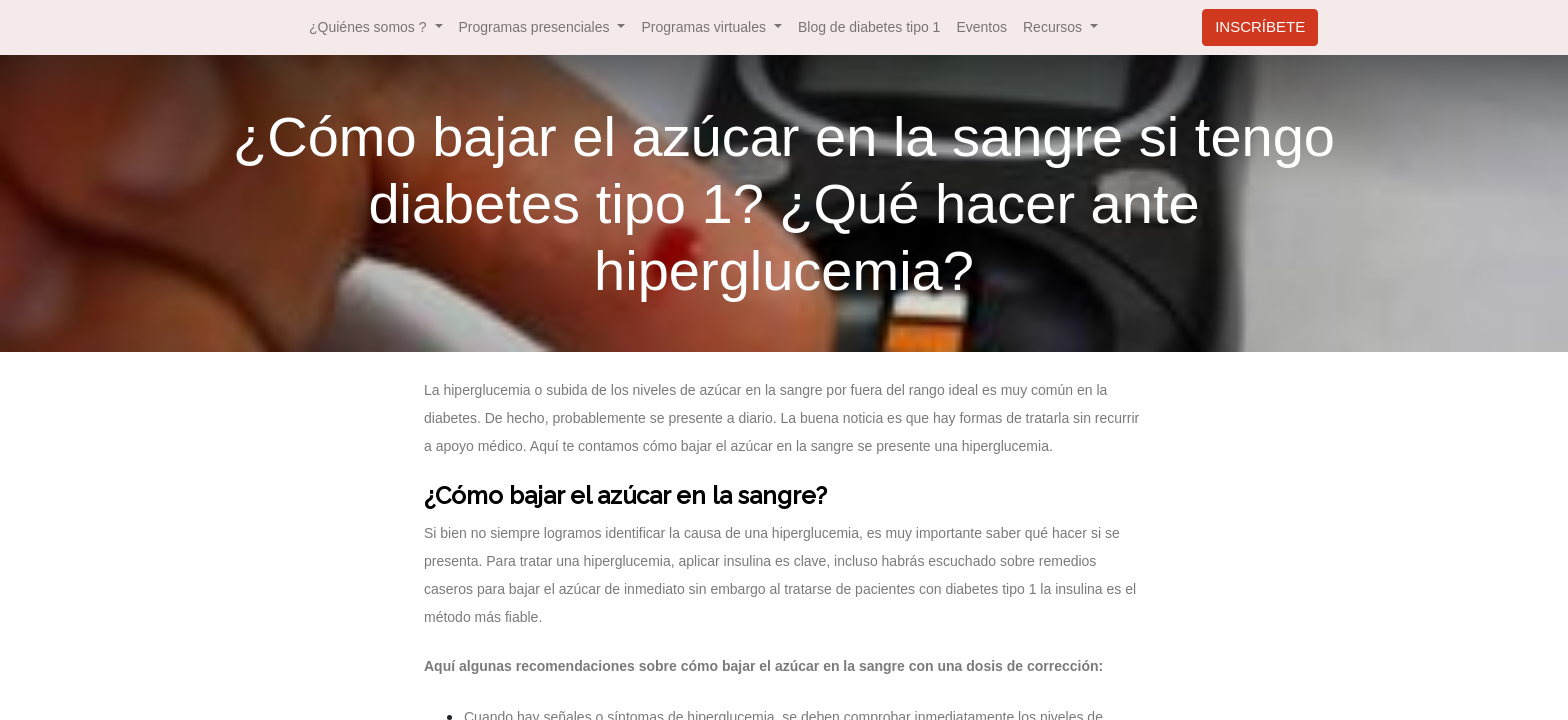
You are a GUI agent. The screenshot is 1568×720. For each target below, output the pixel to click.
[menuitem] (869, 27)
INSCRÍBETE (1260, 26)
